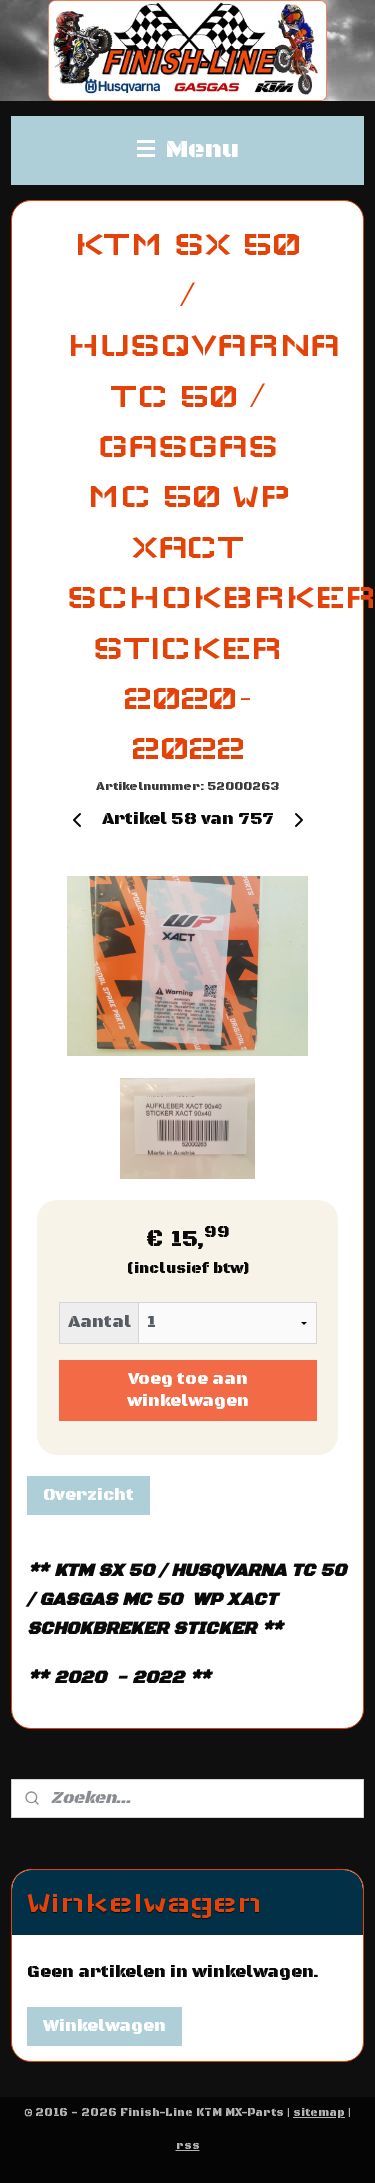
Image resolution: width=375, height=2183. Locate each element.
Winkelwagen (104, 2026)
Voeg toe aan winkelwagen (188, 1391)
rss (188, 2146)
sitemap (319, 2113)
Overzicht (88, 1495)
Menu (188, 150)
